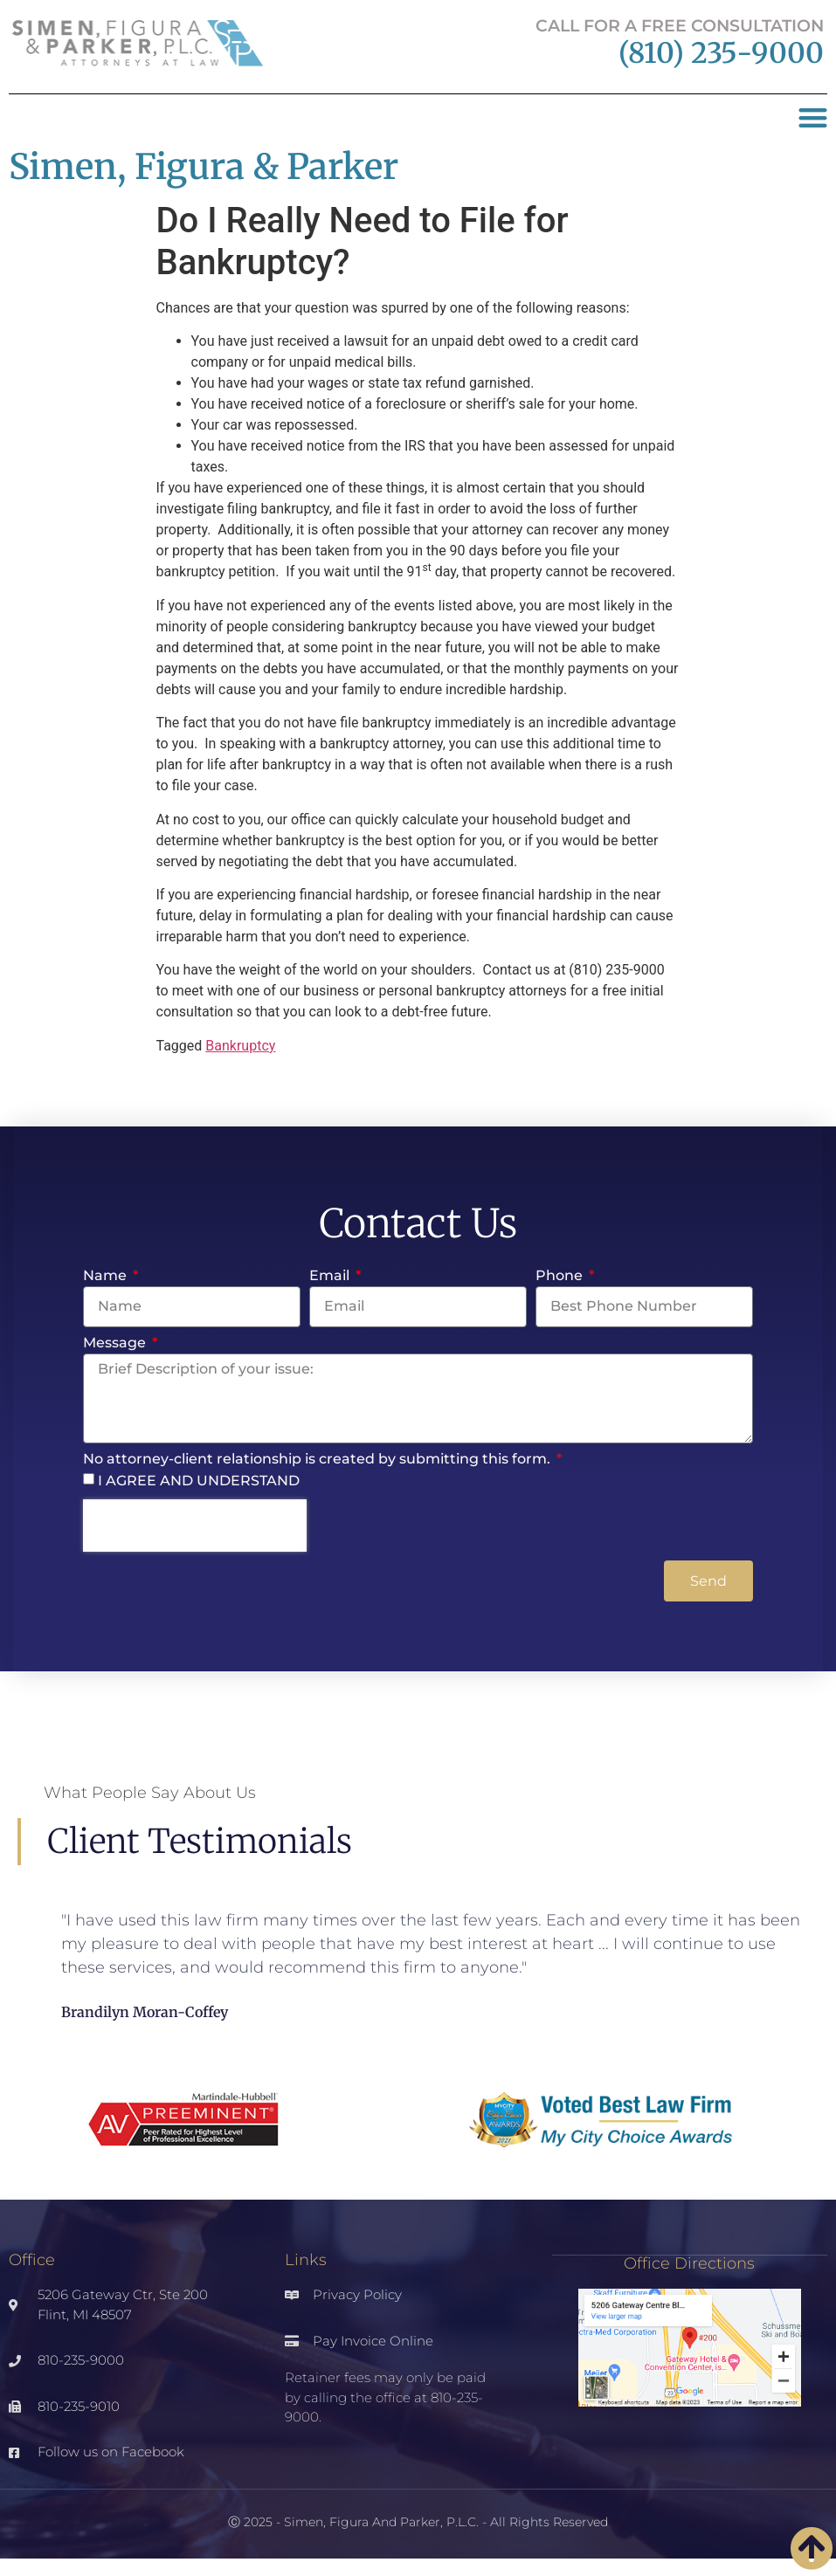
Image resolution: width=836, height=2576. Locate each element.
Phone (560, 1276)
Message (116, 1343)
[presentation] (195, 1525)
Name (106, 1276)
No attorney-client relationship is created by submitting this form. (318, 1459)
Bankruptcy (240, 1045)
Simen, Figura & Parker (203, 167)
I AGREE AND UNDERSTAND (199, 1480)
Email (331, 1276)
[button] (814, 118)
